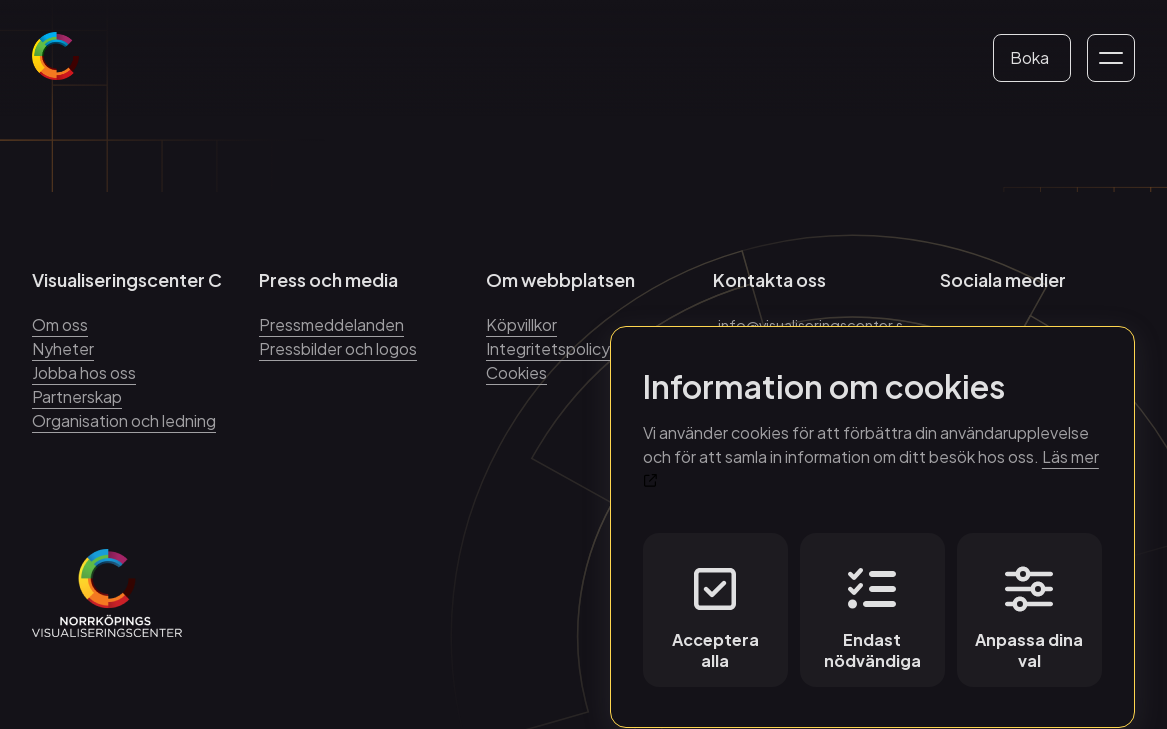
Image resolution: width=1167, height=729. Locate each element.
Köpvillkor (521, 324)
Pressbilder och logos (338, 348)
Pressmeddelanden (331, 324)
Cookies (516, 372)
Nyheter (63, 348)
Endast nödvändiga (872, 600)
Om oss (60, 324)
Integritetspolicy (548, 348)
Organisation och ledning (124, 420)
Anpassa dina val (1029, 600)
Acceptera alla (715, 600)
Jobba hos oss (84, 372)
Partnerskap (77, 396)
